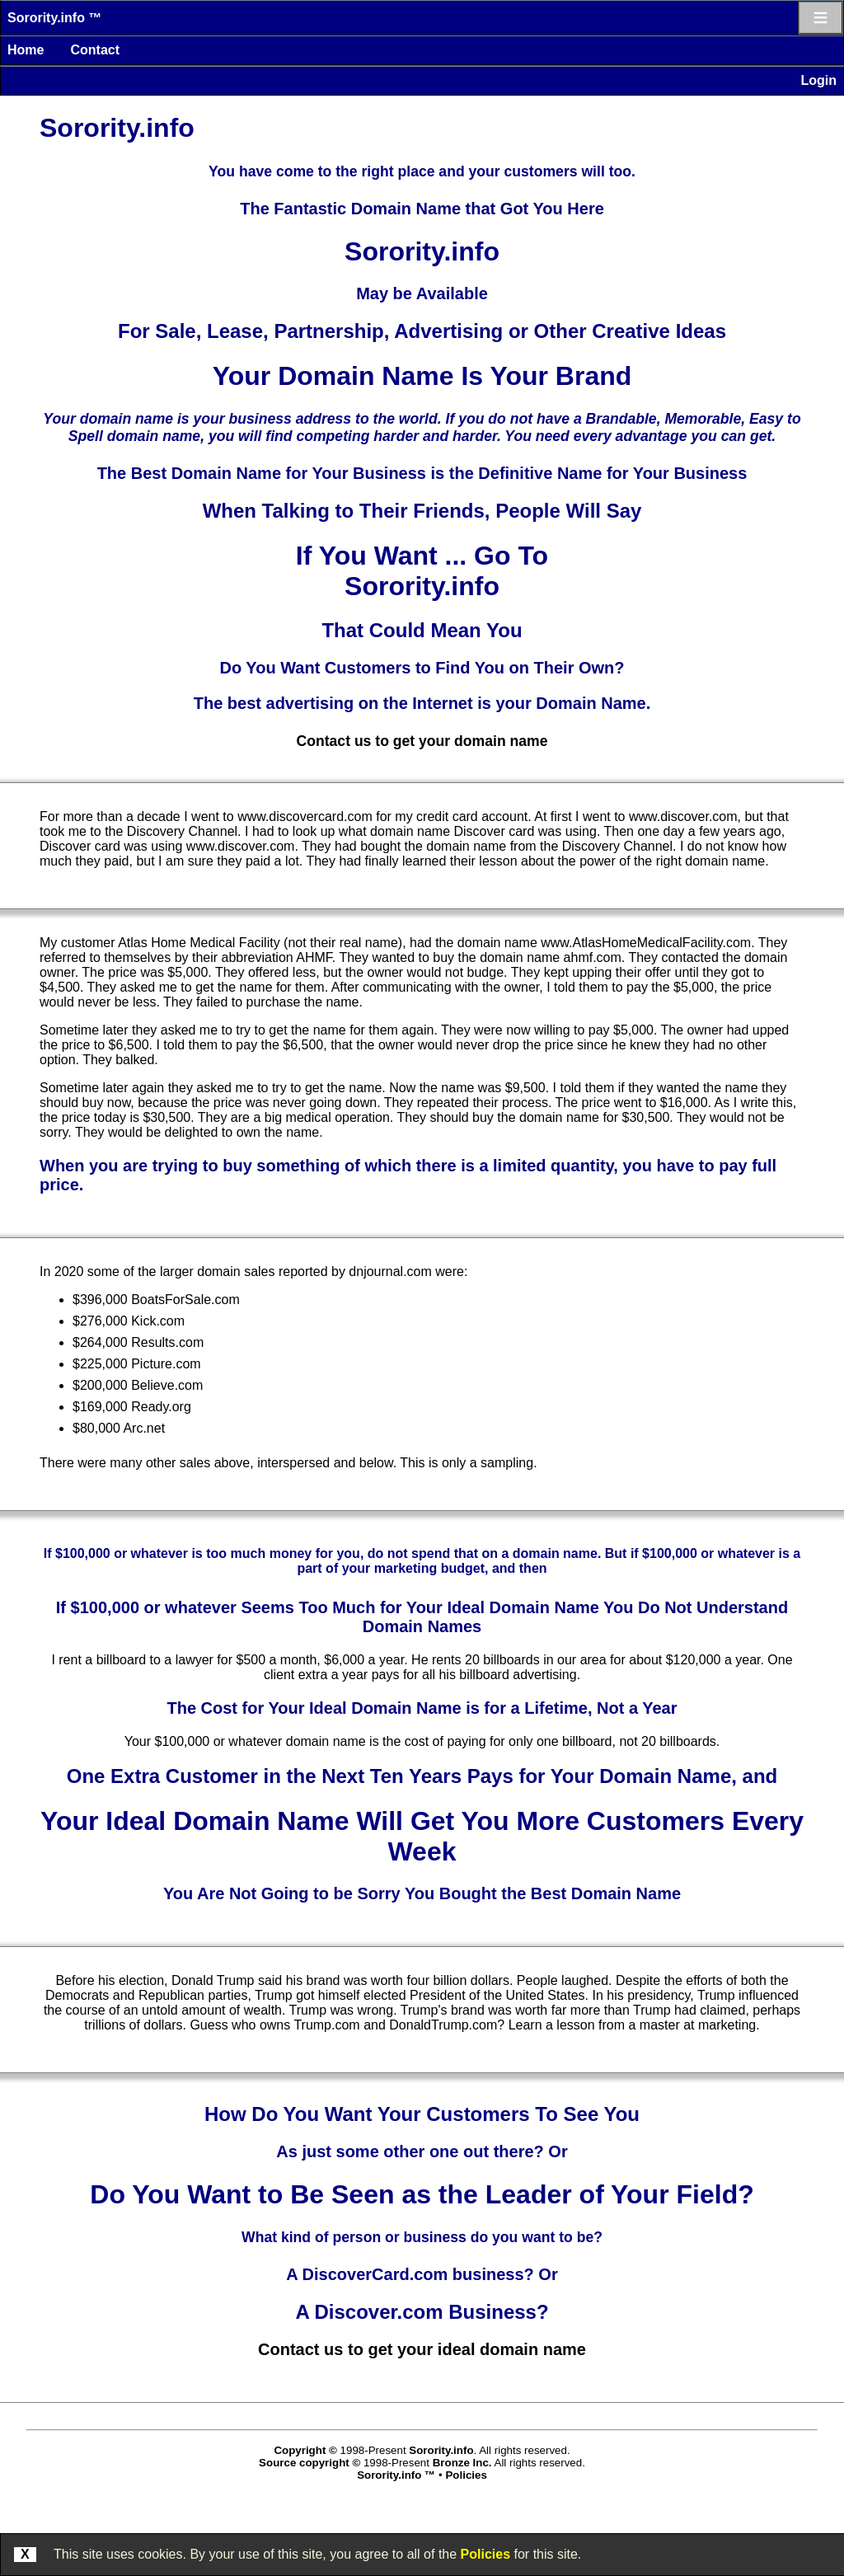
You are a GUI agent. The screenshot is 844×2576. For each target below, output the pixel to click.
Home (25, 50)
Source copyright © (309, 2462)
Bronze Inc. (462, 2462)
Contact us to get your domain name (422, 741)
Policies (485, 2554)
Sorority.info (441, 2450)
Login (818, 80)
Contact (95, 50)
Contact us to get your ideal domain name (422, 2349)
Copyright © (305, 2450)
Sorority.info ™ (54, 18)
